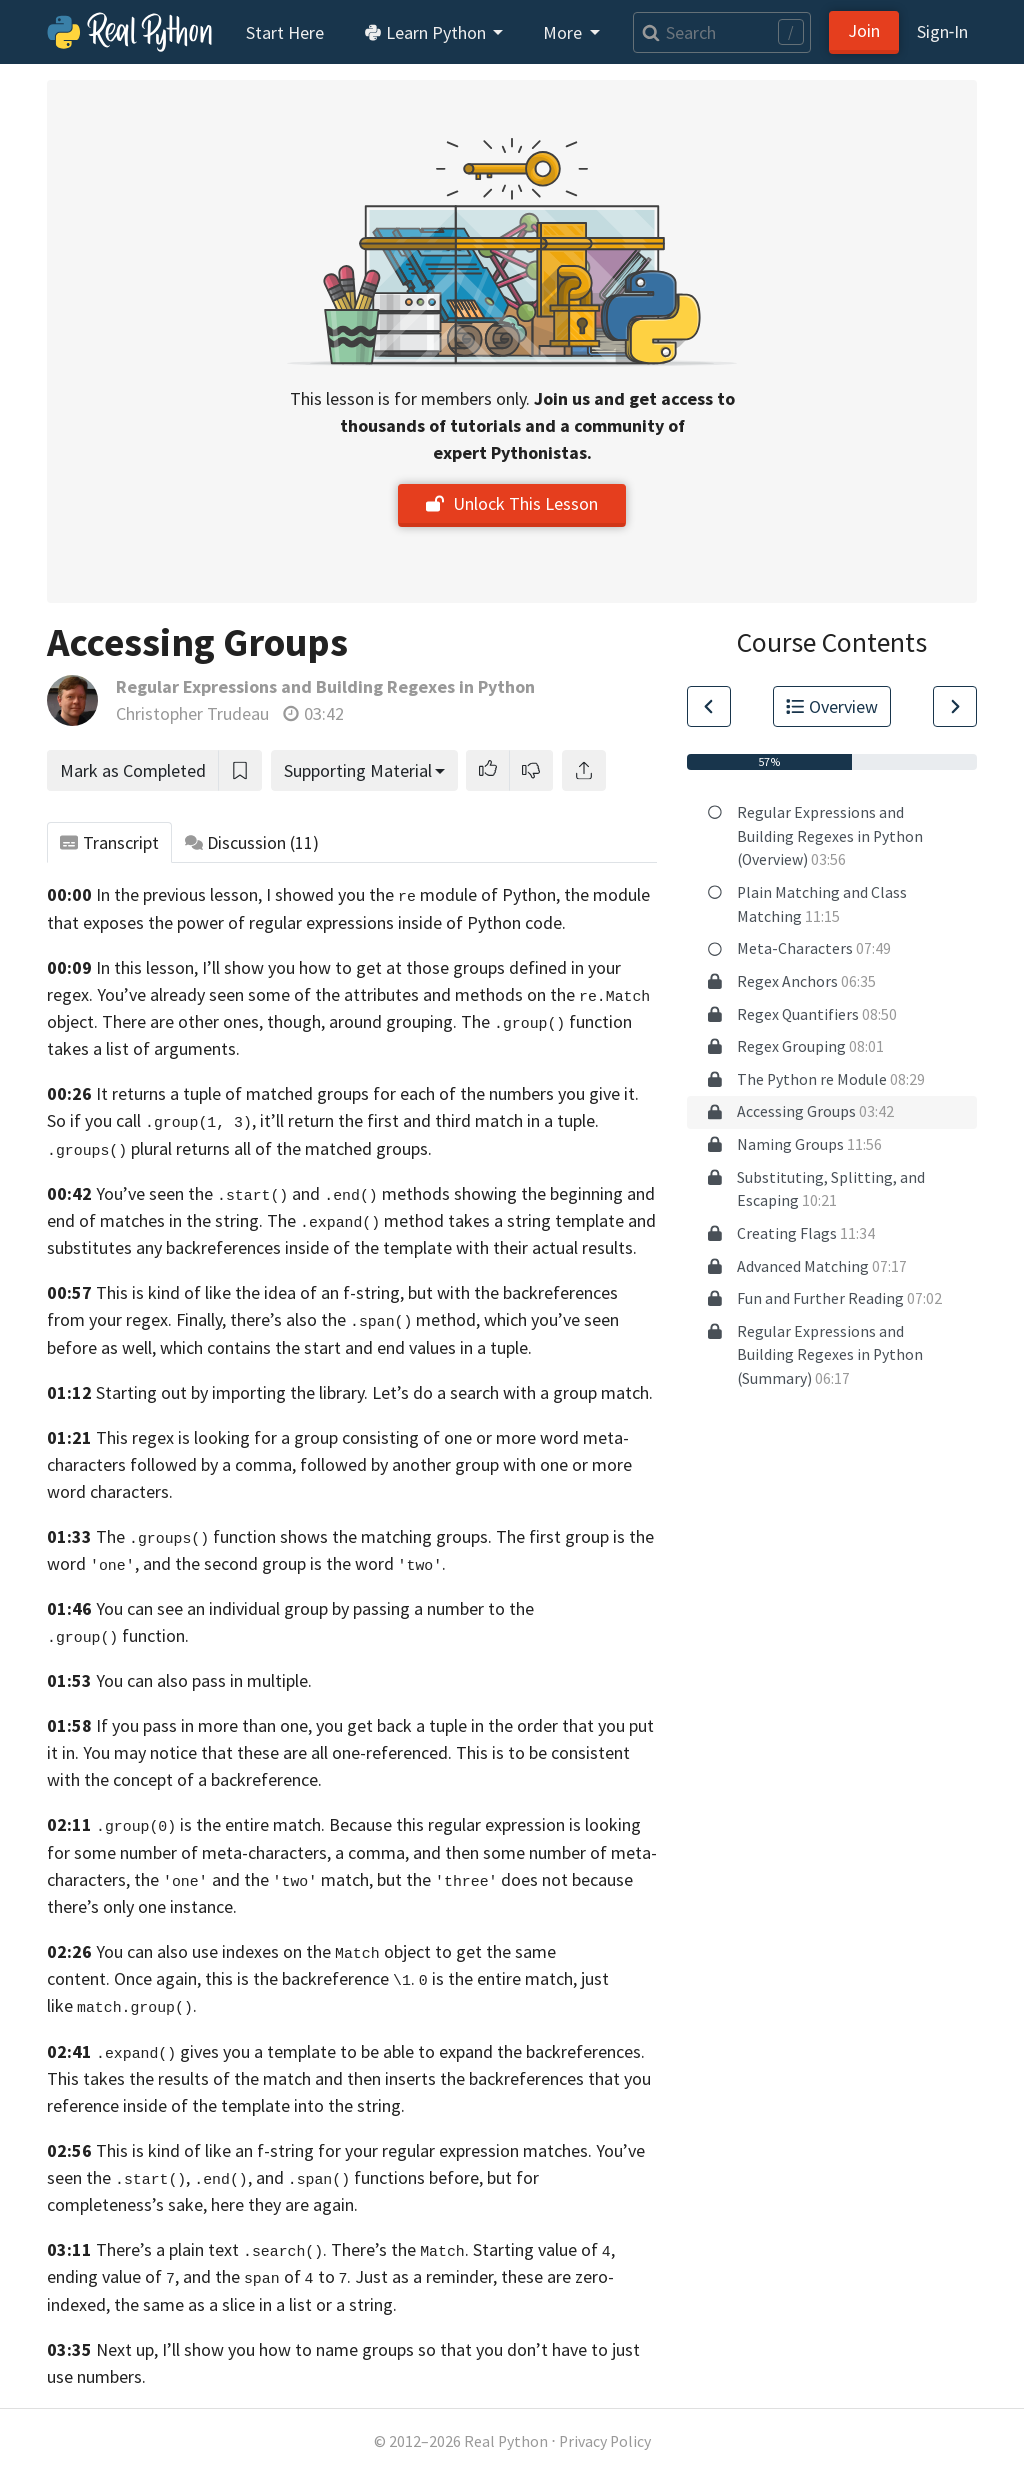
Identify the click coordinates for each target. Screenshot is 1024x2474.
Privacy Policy (605, 2441)
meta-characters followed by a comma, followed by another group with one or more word (339, 1464)
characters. (131, 1491)
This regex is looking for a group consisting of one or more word (337, 1437)
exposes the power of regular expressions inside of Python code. (324, 922)
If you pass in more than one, (204, 1725)
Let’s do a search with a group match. (512, 1392)
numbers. (111, 2376)
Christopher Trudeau (192, 713)
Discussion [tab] (252, 842)
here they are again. (284, 2204)
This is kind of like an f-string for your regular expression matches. (344, 2150)
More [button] (564, 32)
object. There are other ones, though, (186, 1021)
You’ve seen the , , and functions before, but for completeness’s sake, (346, 2177)
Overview (832, 706)
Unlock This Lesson (512, 503)
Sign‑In (942, 31)
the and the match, (253, 1879)
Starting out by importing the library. (232, 1392)
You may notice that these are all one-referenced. (267, 1752)
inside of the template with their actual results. (461, 1247)
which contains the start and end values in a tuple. (346, 1347)
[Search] (722, 32)
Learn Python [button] (427, 32)
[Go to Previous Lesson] (709, 706)
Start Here (285, 32)
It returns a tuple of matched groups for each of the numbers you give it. (367, 1093)
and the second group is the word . (295, 1563)
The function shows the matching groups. (294, 1536)
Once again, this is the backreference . (264, 1978)
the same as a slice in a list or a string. (255, 2304)
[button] (488, 770)
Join (864, 30)
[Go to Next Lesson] (955, 706)
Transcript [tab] (109, 842)
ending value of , (113, 2276)
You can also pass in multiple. (204, 1680)
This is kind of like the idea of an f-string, (250, 1292)
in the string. (216, 1220)
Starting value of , (544, 2249)
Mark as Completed (133, 770)
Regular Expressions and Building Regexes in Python (325, 686)
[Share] (584, 770)
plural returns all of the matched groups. (281, 1148)
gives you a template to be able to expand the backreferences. (370, 2051)
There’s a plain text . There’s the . (282, 2249)
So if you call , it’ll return (190, 1120)
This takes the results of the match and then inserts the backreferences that (333, 2078)
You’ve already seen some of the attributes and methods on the (373, 994)
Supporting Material (358, 770)
